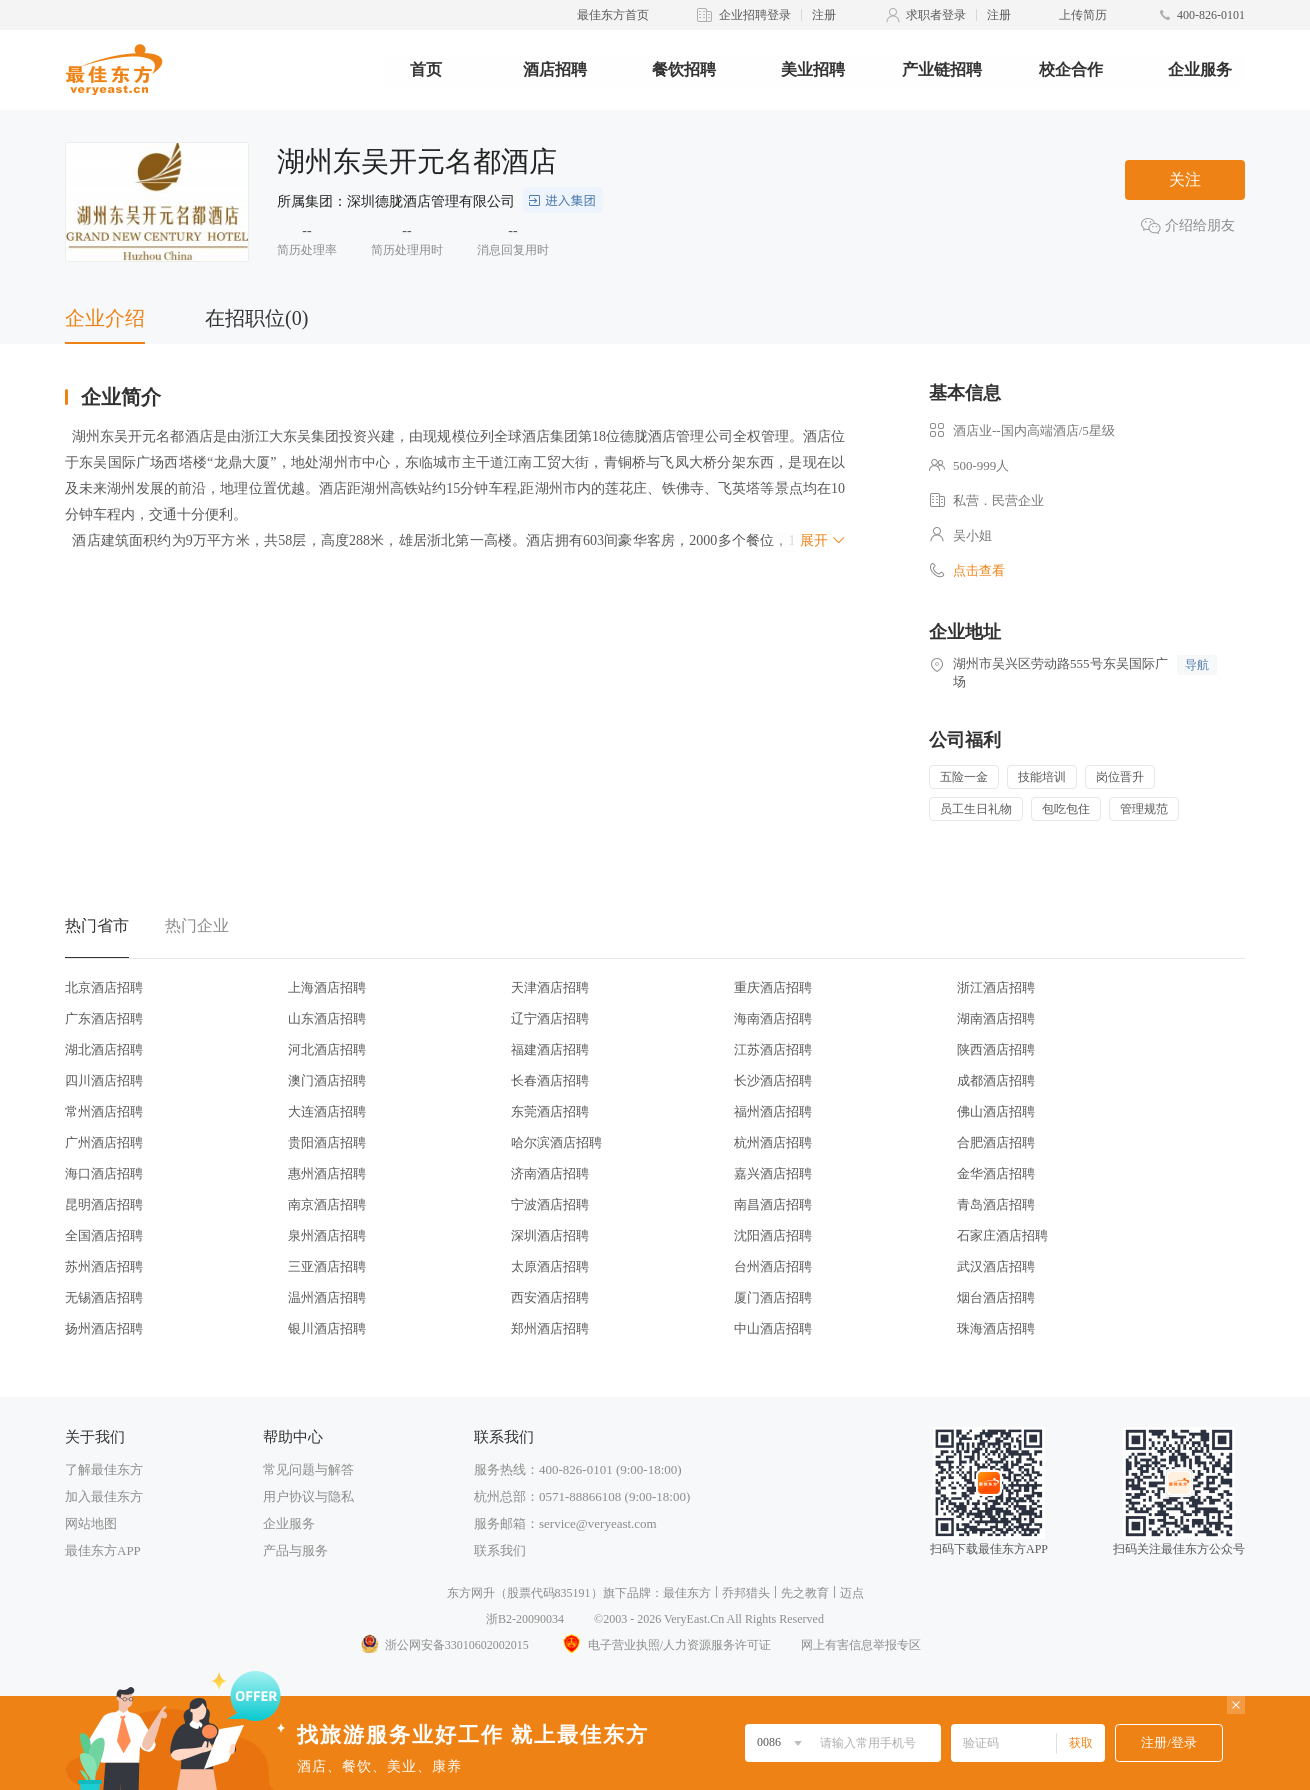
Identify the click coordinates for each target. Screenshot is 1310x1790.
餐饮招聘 (684, 69)
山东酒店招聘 (327, 1018)
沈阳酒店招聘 (773, 1235)
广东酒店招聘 (104, 1018)
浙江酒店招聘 (996, 987)
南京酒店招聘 (327, 1204)
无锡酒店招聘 (104, 1297)
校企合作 (1071, 69)
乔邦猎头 (746, 1593)
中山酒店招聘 (773, 1328)
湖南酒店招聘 (996, 1018)
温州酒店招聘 (327, 1297)
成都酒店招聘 (996, 1080)
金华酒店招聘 (996, 1173)
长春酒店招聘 (550, 1080)
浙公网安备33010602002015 (444, 1645)
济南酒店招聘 (550, 1173)
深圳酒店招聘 (550, 1235)
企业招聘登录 (755, 15)
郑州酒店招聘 (550, 1328)
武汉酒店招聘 (996, 1266)
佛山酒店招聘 (996, 1111)
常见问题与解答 (308, 1469)
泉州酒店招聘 (327, 1235)
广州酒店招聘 (104, 1142)
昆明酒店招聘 (104, 1204)
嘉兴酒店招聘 (773, 1173)
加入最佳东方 (104, 1496)
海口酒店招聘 (104, 1173)
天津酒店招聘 (550, 987)
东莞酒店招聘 (550, 1111)
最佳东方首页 (613, 15)
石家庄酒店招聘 (1002, 1235)
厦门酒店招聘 (773, 1297)
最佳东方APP (103, 1550)
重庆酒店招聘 (773, 987)
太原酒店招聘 (550, 1266)
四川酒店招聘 (104, 1080)
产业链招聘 (942, 69)
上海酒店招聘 (327, 987)
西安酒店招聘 (550, 1297)
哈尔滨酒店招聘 (556, 1142)
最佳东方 (687, 1593)
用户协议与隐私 (308, 1496)
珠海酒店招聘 (996, 1328)
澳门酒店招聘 (327, 1080)
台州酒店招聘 (773, 1266)
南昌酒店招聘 (773, 1204)
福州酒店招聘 (773, 1111)
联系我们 (500, 1550)
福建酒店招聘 (550, 1049)
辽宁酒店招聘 (550, 1018)
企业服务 (1200, 69)
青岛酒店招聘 (996, 1204)
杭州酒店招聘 (773, 1142)
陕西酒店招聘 (996, 1049)
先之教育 (805, 1593)
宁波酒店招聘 (550, 1204)
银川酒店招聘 (327, 1328)
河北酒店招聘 (327, 1049)
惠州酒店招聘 (327, 1173)
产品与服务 (295, 1550)
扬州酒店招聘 (104, 1328)
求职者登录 (936, 15)
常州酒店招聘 (104, 1111)
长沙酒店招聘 (773, 1080)
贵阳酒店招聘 (327, 1142)
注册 (824, 15)
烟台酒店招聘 (996, 1297)
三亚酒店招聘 (327, 1266)
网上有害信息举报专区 (861, 1645)
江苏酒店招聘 (773, 1049)
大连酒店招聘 (327, 1111)
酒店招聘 (555, 69)
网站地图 (91, 1523)
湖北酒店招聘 (104, 1049)
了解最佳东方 (104, 1469)
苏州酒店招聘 (104, 1266)
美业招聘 (813, 69)
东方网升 (471, 1593)
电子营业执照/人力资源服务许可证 (665, 1645)
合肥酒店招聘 (996, 1142)
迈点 (852, 1593)
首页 (426, 69)
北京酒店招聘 (104, 987)
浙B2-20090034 (525, 1619)
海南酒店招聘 (773, 1018)
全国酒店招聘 (104, 1235)
